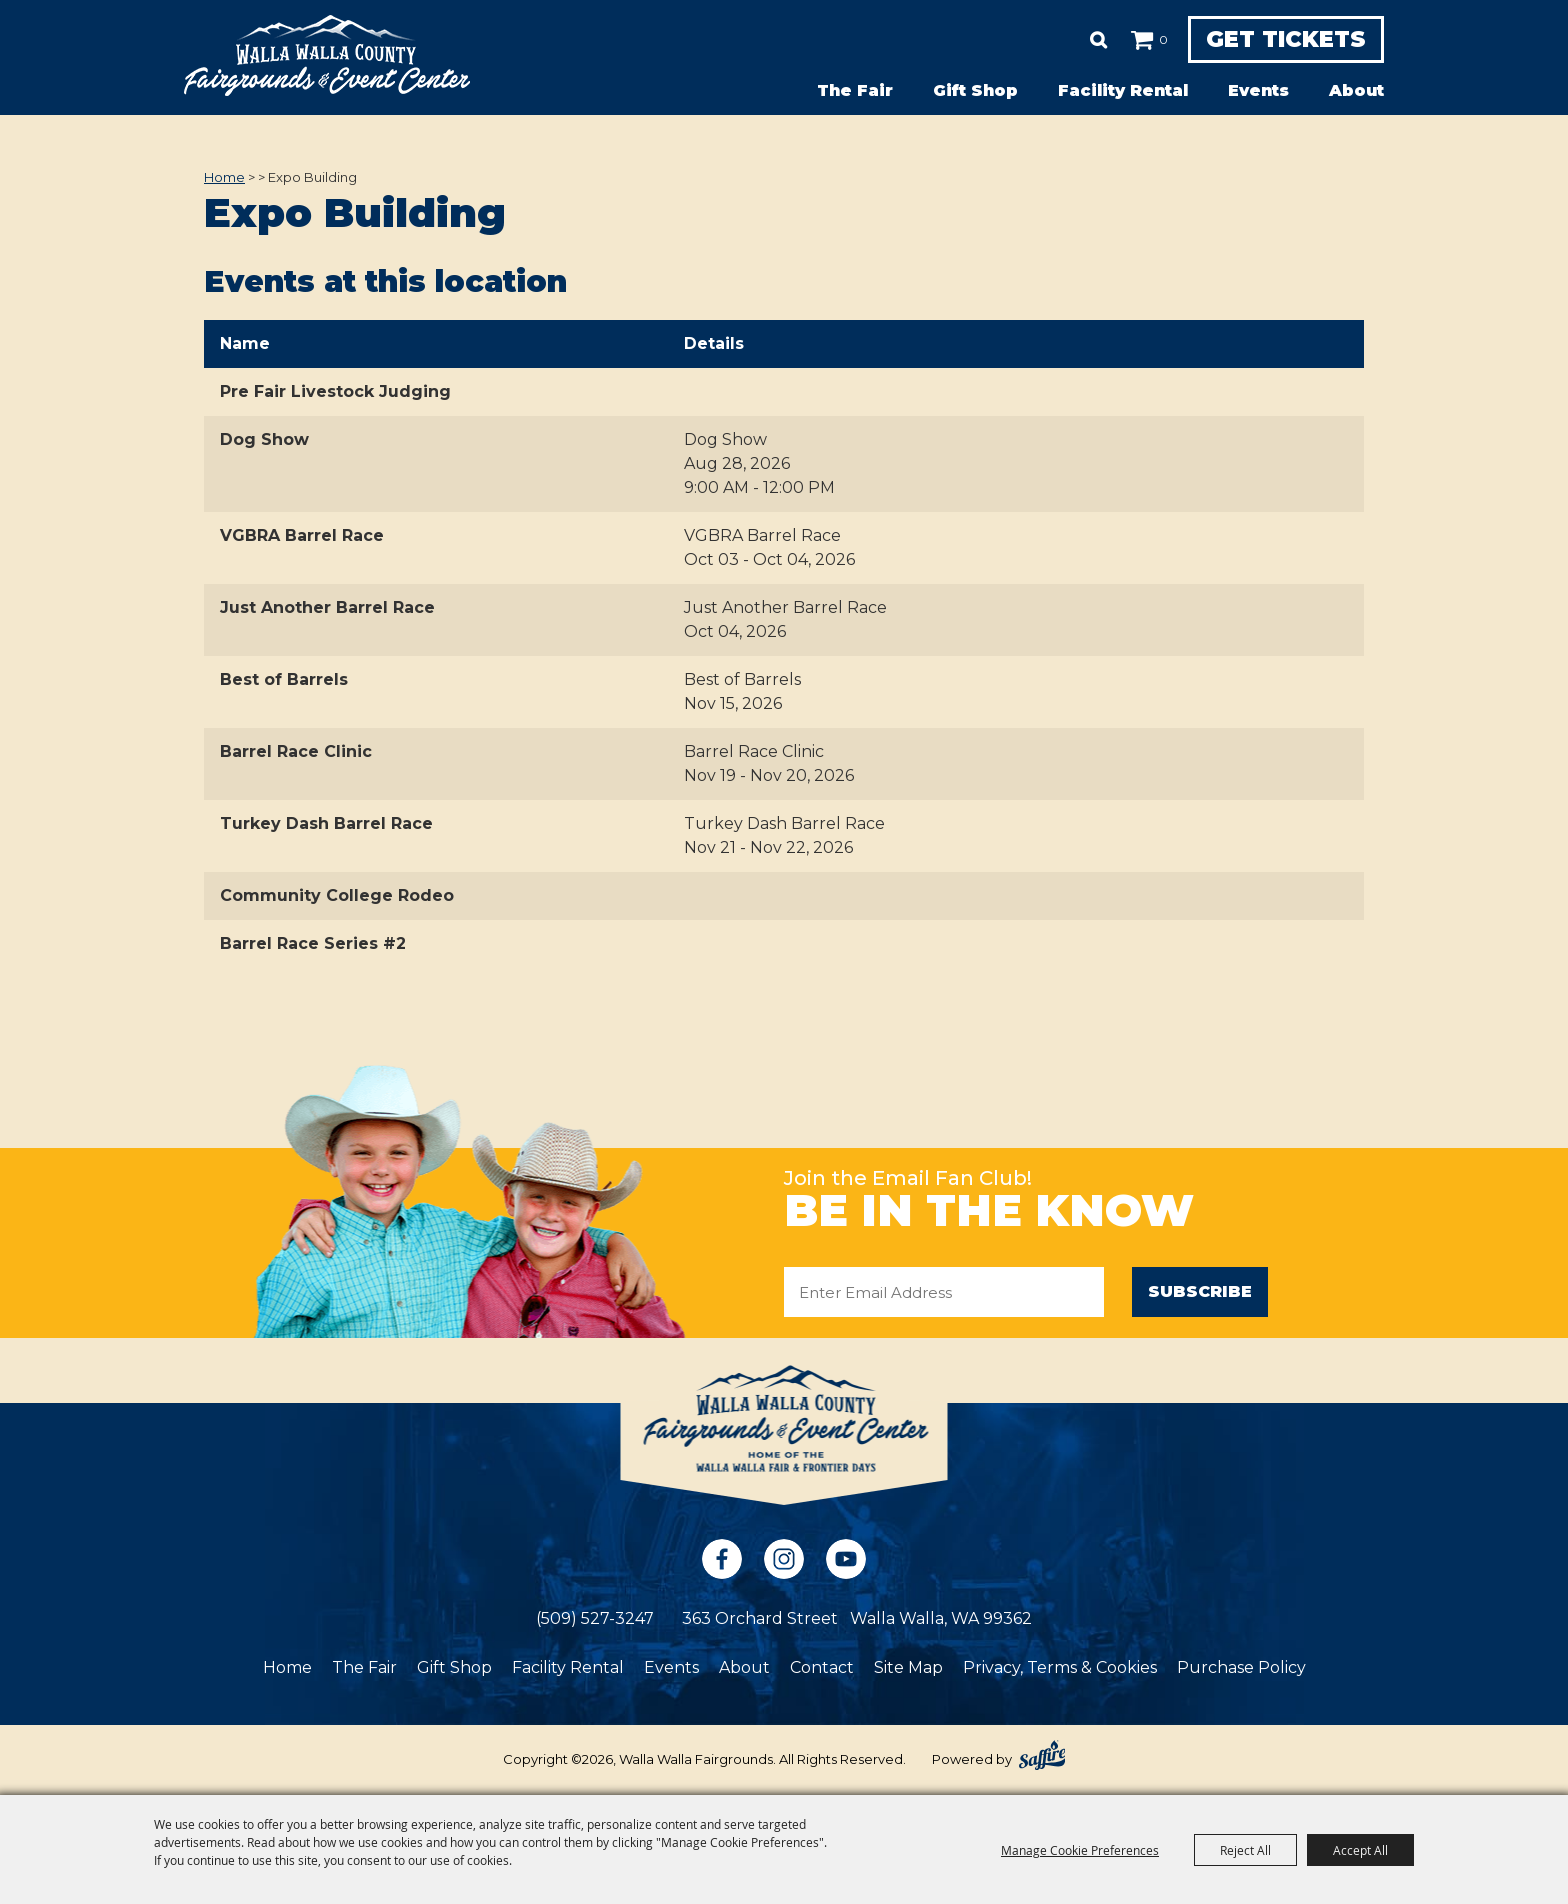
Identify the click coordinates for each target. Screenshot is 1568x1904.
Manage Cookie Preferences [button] (1080, 1850)
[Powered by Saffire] (1042, 1756)
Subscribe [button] (1200, 1291)
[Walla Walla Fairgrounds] (327, 55)
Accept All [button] (1360, 1850)
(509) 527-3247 (595, 1619)
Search (1067, 40)
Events (1258, 90)
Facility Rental (1123, 90)
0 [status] (1132, 39)
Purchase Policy (1241, 1668)
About (1356, 90)
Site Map (908, 1668)
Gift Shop (975, 90)
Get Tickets (1270, 40)
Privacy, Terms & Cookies (1060, 1668)
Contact (822, 1668)
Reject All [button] (1245, 1850)
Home (224, 177)
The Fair (855, 90)
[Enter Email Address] (944, 1292)
